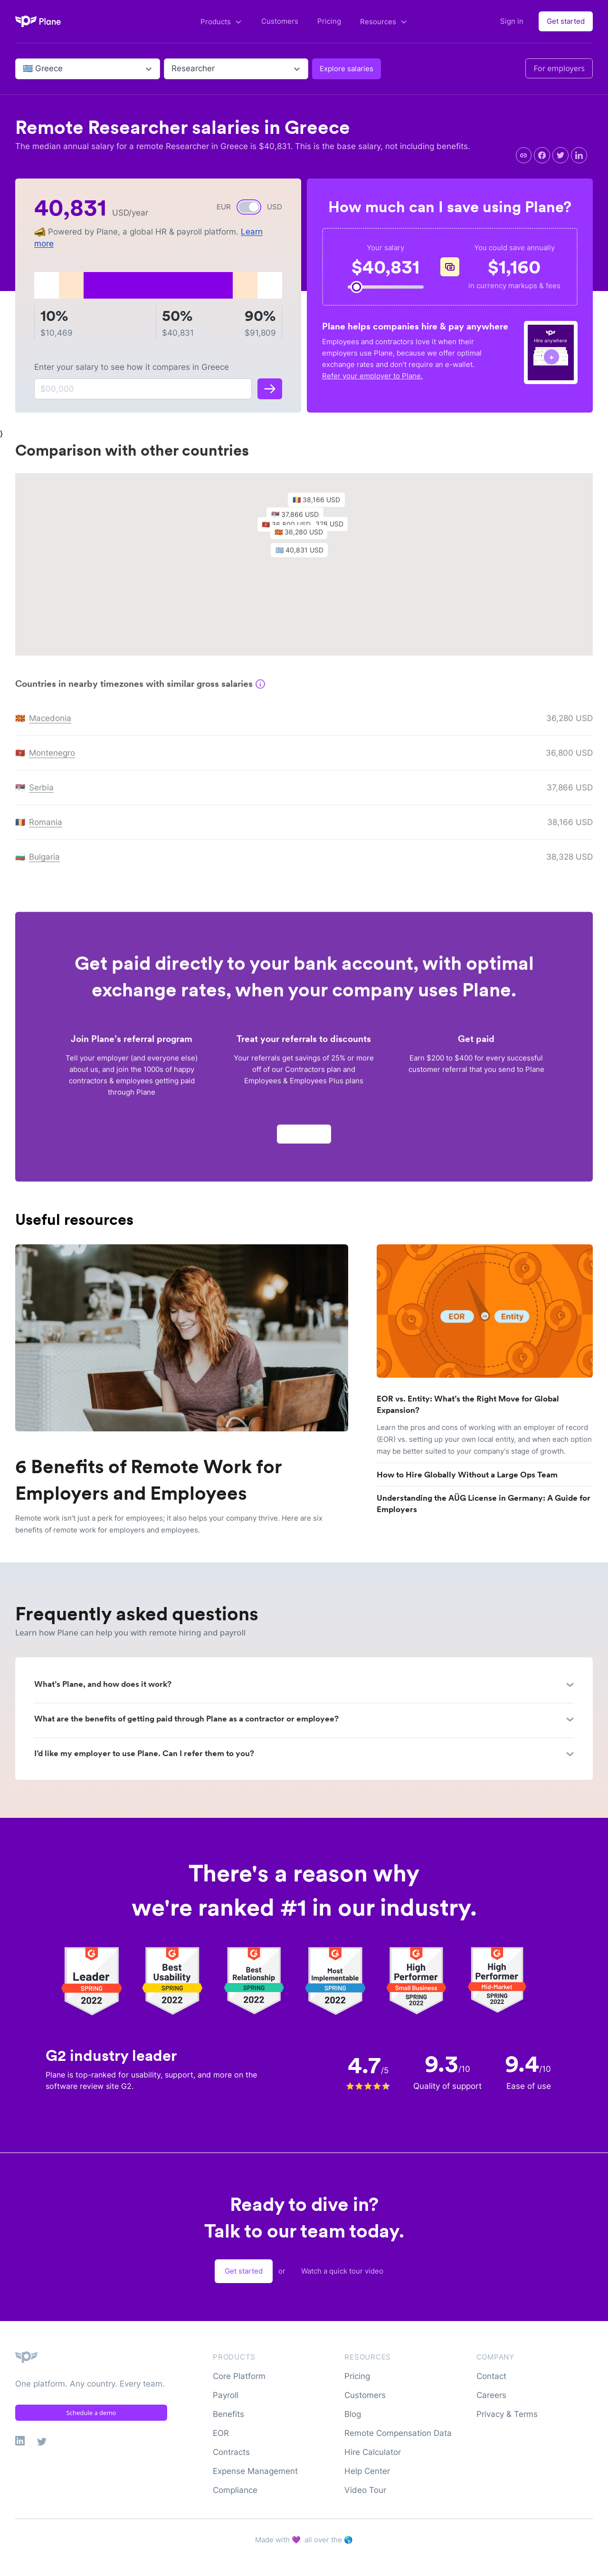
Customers (279, 21)
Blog (352, 2414)
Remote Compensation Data (398, 2433)
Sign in (511, 21)
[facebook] (542, 155)
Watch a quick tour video (342, 2270)
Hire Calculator (372, 2452)
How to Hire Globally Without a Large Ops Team (467, 1474)
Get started (566, 21)
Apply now (304, 1138)
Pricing (329, 21)
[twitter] (560, 155)
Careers (491, 2395)
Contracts (231, 2452)
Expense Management (255, 2471)
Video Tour (365, 2490)
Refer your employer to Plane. (372, 375)
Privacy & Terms (507, 2414)
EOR (221, 2433)
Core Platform (239, 2376)
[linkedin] (579, 155)
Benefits (228, 2414)
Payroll (225, 2395)
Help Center (367, 2471)
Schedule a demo (91, 2412)
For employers (559, 68)
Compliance (235, 2490)
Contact (491, 2376)
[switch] (248, 207)
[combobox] (24, 69)
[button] (304, 557)
